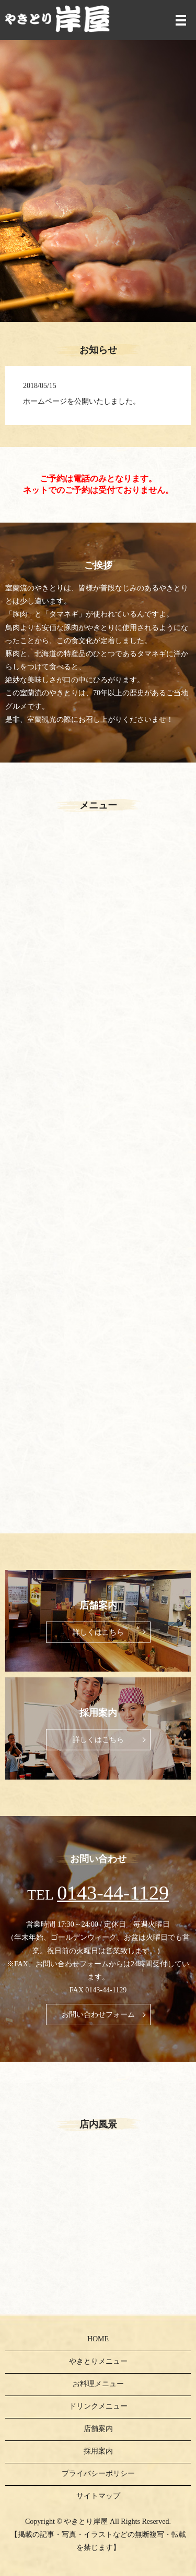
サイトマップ (98, 2496)
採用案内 (98, 2451)
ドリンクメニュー (98, 2406)
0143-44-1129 (113, 1893)
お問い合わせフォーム (98, 2014)
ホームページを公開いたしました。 (81, 401)
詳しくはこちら (98, 1632)
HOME (98, 2339)
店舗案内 (98, 2429)
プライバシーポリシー (98, 2473)
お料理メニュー (98, 2384)
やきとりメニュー (98, 2361)
